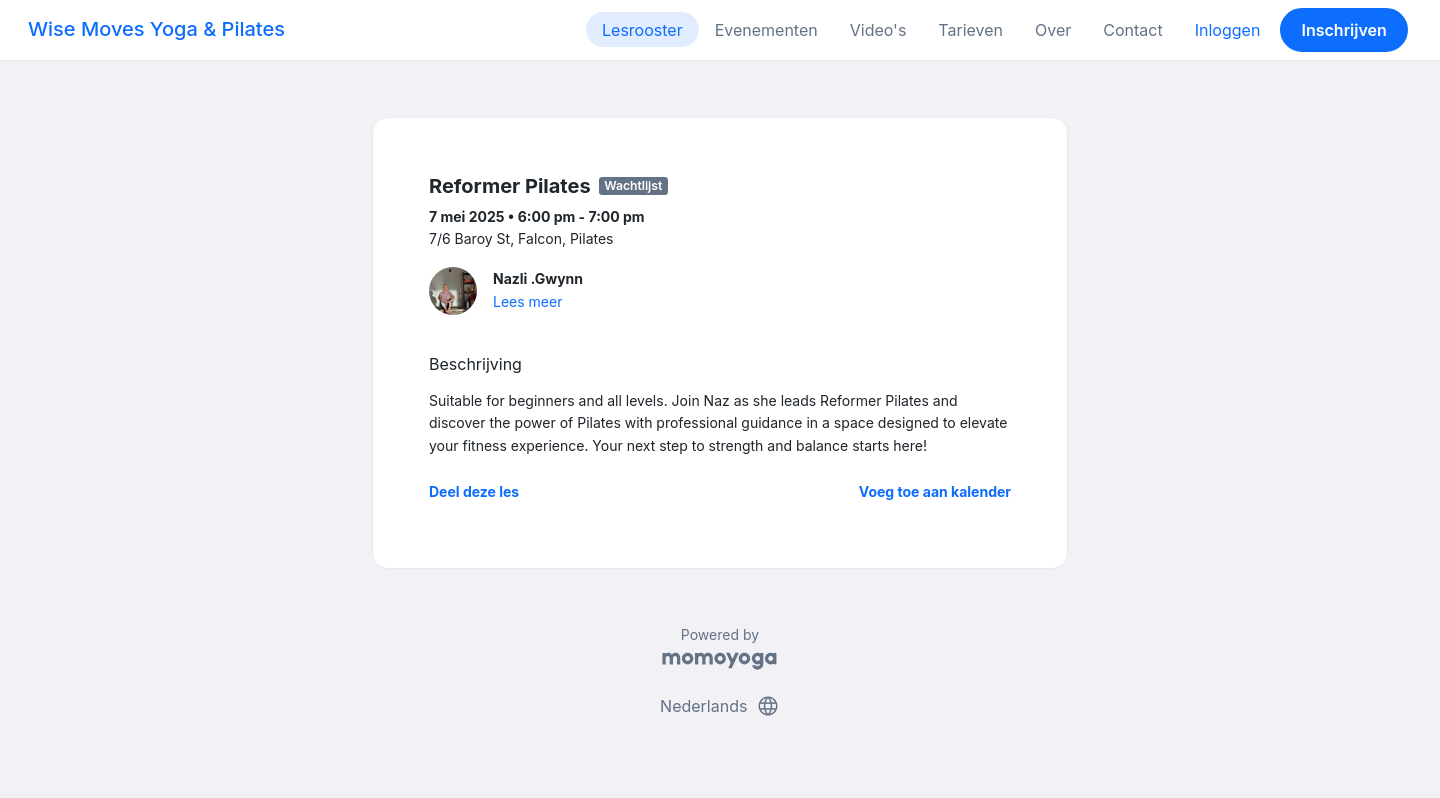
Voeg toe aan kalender (935, 491)
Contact (1132, 30)
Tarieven (970, 30)
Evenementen (766, 30)
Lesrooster (642, 30)
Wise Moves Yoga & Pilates (156, 29)
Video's (878, 30)
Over (1053, 30)
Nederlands (720, 706)
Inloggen (1228, 30)
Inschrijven (1344, 30)
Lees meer (527, 301)
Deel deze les (474, 491)
